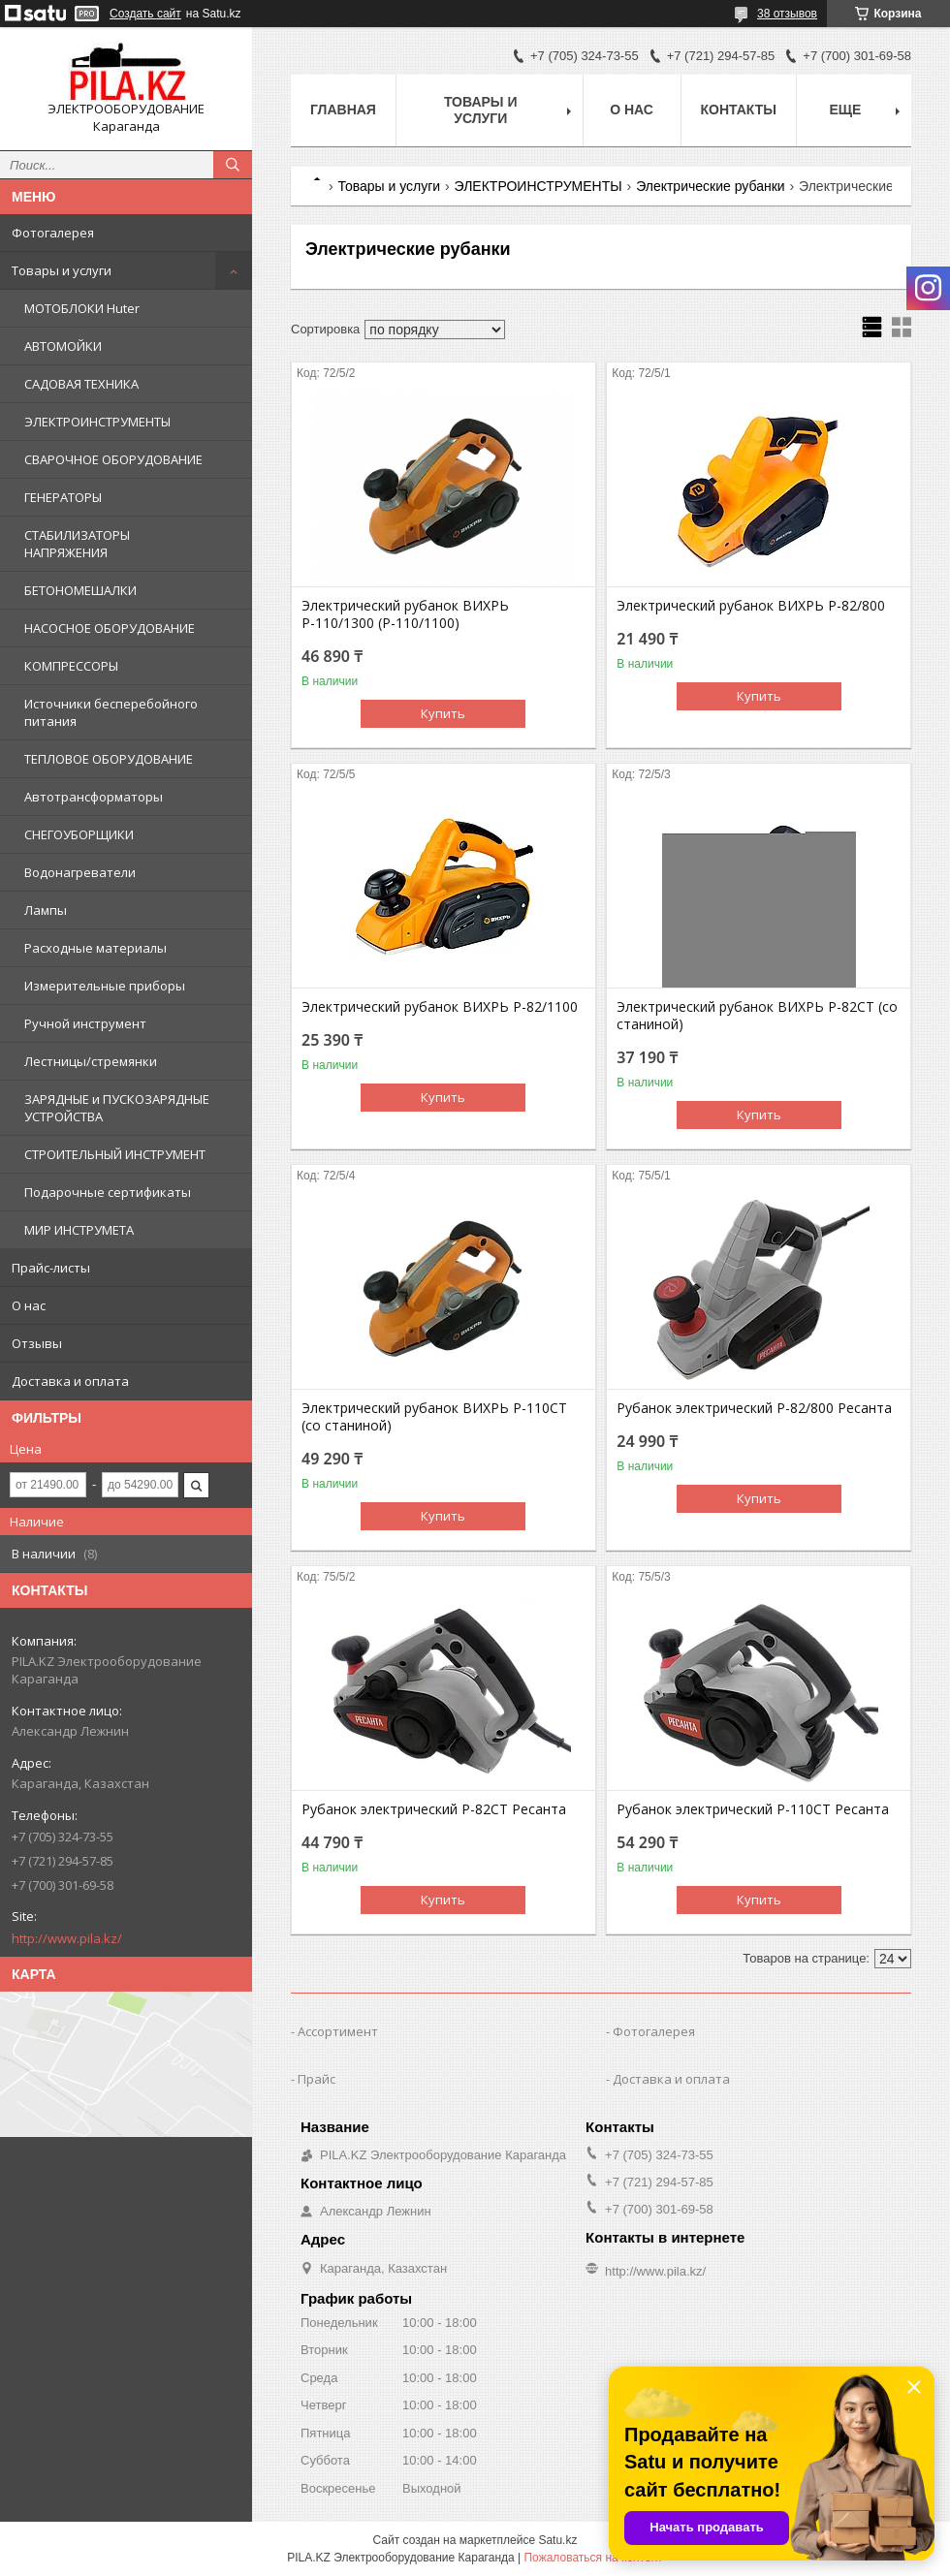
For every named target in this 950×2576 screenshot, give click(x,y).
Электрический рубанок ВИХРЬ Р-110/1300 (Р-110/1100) (405, 614)
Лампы (45, 910)
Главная (343, 109)
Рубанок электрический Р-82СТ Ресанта (433, 1809)
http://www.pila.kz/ (67, 1938)
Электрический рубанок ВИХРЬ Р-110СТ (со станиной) (434, 1416)
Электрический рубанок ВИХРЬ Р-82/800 (751, 605)
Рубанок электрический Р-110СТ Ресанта (753, 1809)
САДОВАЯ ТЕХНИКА (81, 384)
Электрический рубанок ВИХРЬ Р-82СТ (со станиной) (757, 1015)
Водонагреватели (80, 872)
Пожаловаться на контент (592, 2557)
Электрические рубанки (710, 186)
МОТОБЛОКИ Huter (82, 308)
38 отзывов (787, 13)
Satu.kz (557, 2540)
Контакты (738, 109)
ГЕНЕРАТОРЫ (63, 497)
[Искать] (232, 164)
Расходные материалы (95, 948)
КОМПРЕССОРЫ (71, 666)
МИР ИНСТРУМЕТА (79, 1230)
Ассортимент (338, 2031)
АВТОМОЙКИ (63, 346)
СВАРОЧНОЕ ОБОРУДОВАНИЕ (113, 459)
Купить (443, 713)
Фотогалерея (53, 232)
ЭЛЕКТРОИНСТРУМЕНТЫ (97, 421)
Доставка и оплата (70, 1381)
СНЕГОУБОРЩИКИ (79, 834)
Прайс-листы (51, 1267)
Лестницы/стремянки (90, 1061)
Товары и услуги (61, 270)
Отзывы (37, 1343)
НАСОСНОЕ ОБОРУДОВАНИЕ (109, 628)
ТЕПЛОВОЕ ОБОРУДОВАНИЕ (108, 759)
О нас (29, 1305)
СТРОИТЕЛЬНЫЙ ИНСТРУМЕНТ (115, 1154)
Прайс (316, 2079)
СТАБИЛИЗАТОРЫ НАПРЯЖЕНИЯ (77, 543)
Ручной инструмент (85, 1023)
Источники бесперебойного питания (111, 712)
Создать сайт (145, 13)
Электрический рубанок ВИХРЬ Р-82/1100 (439, 1007)
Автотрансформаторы (93, 796)
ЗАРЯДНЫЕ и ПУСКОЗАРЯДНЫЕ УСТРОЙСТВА (116, 1107)
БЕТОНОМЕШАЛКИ (80, 590)
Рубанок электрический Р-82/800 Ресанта (754, 1408)
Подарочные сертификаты (107, 1192)
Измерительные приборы (104, 985)
